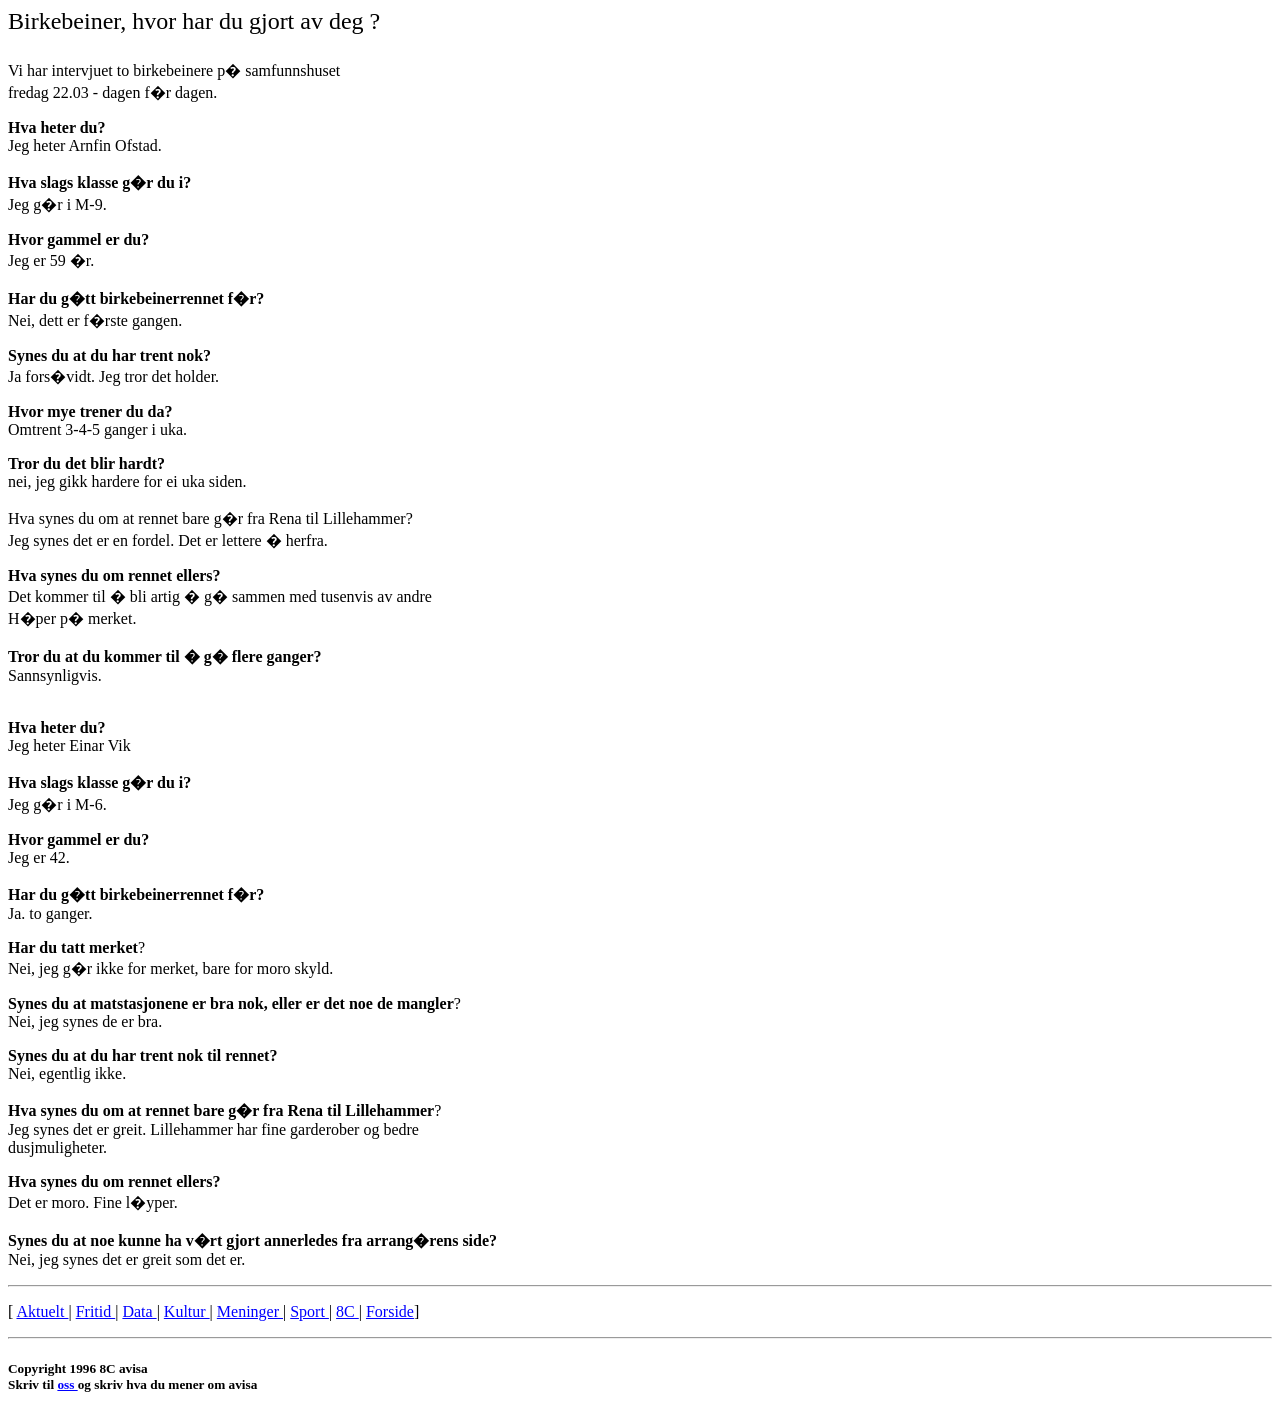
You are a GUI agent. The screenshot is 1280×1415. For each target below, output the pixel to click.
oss (67, 1384)
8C (347, 1311)
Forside (390, 1311)
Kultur (187, 1311)
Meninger (250, 1311)
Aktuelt (42, 1311)
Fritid (96, 1311)
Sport (309, 1311)
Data (139, 1311)
